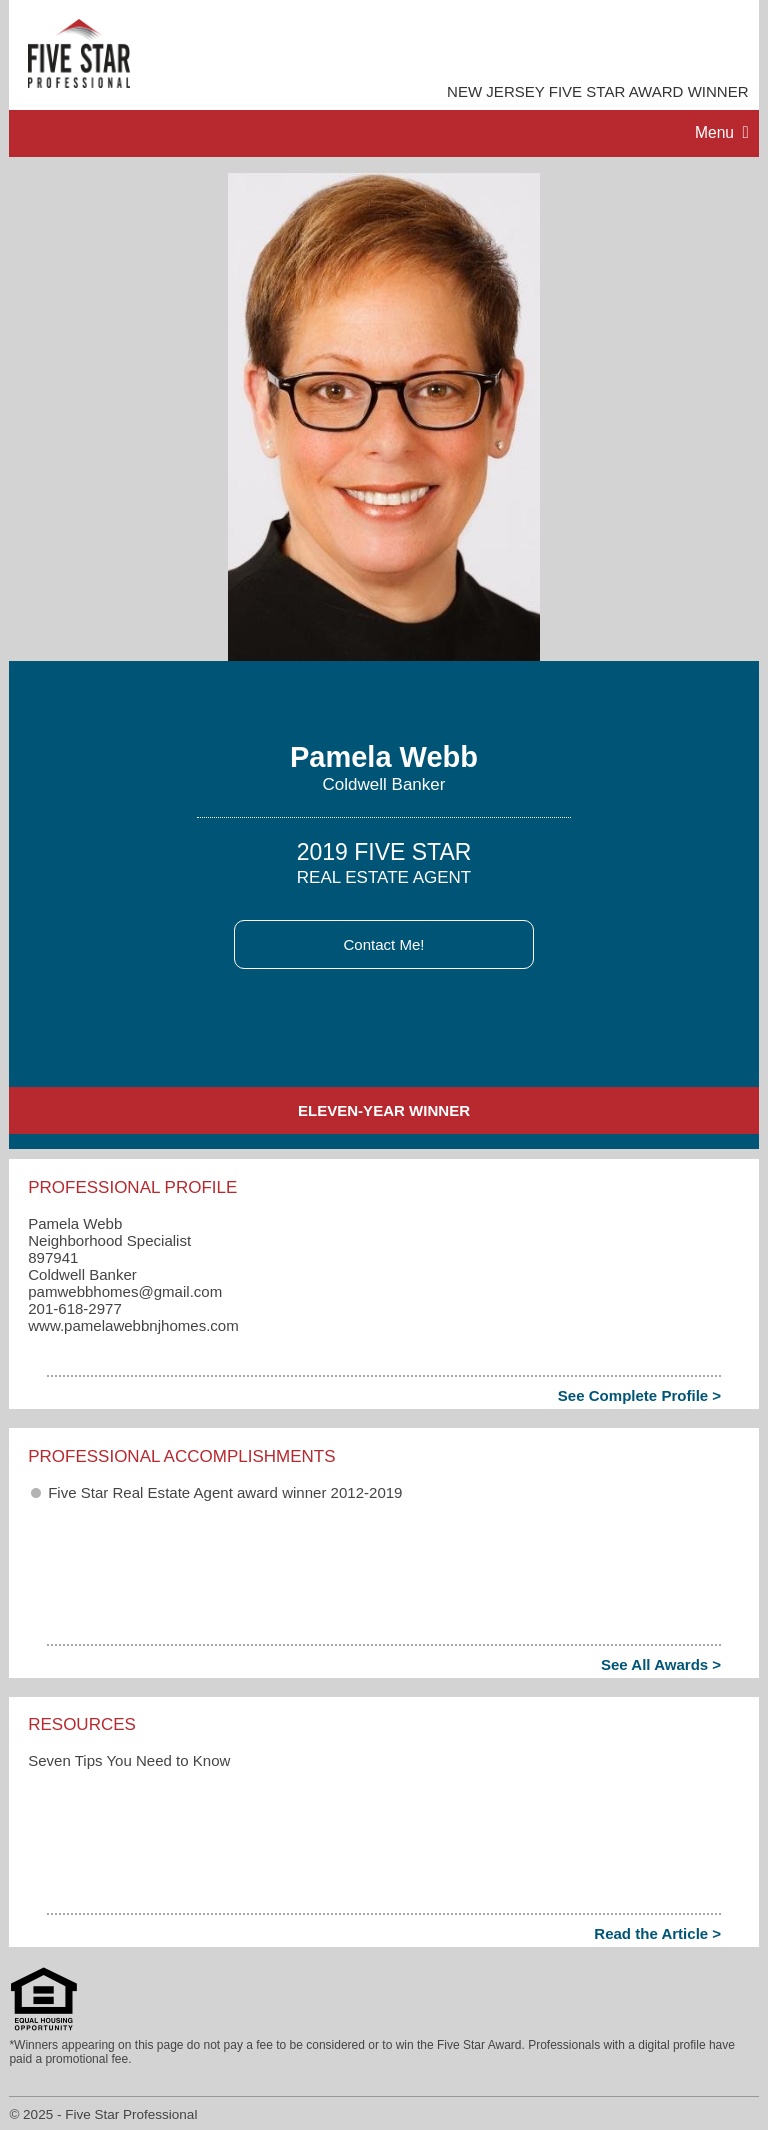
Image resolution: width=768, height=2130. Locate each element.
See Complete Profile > (639, 1395)
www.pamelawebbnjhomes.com (133, 1325)
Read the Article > (657, 1933)
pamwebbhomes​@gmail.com (125, 1291)
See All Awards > (661, 1664)
